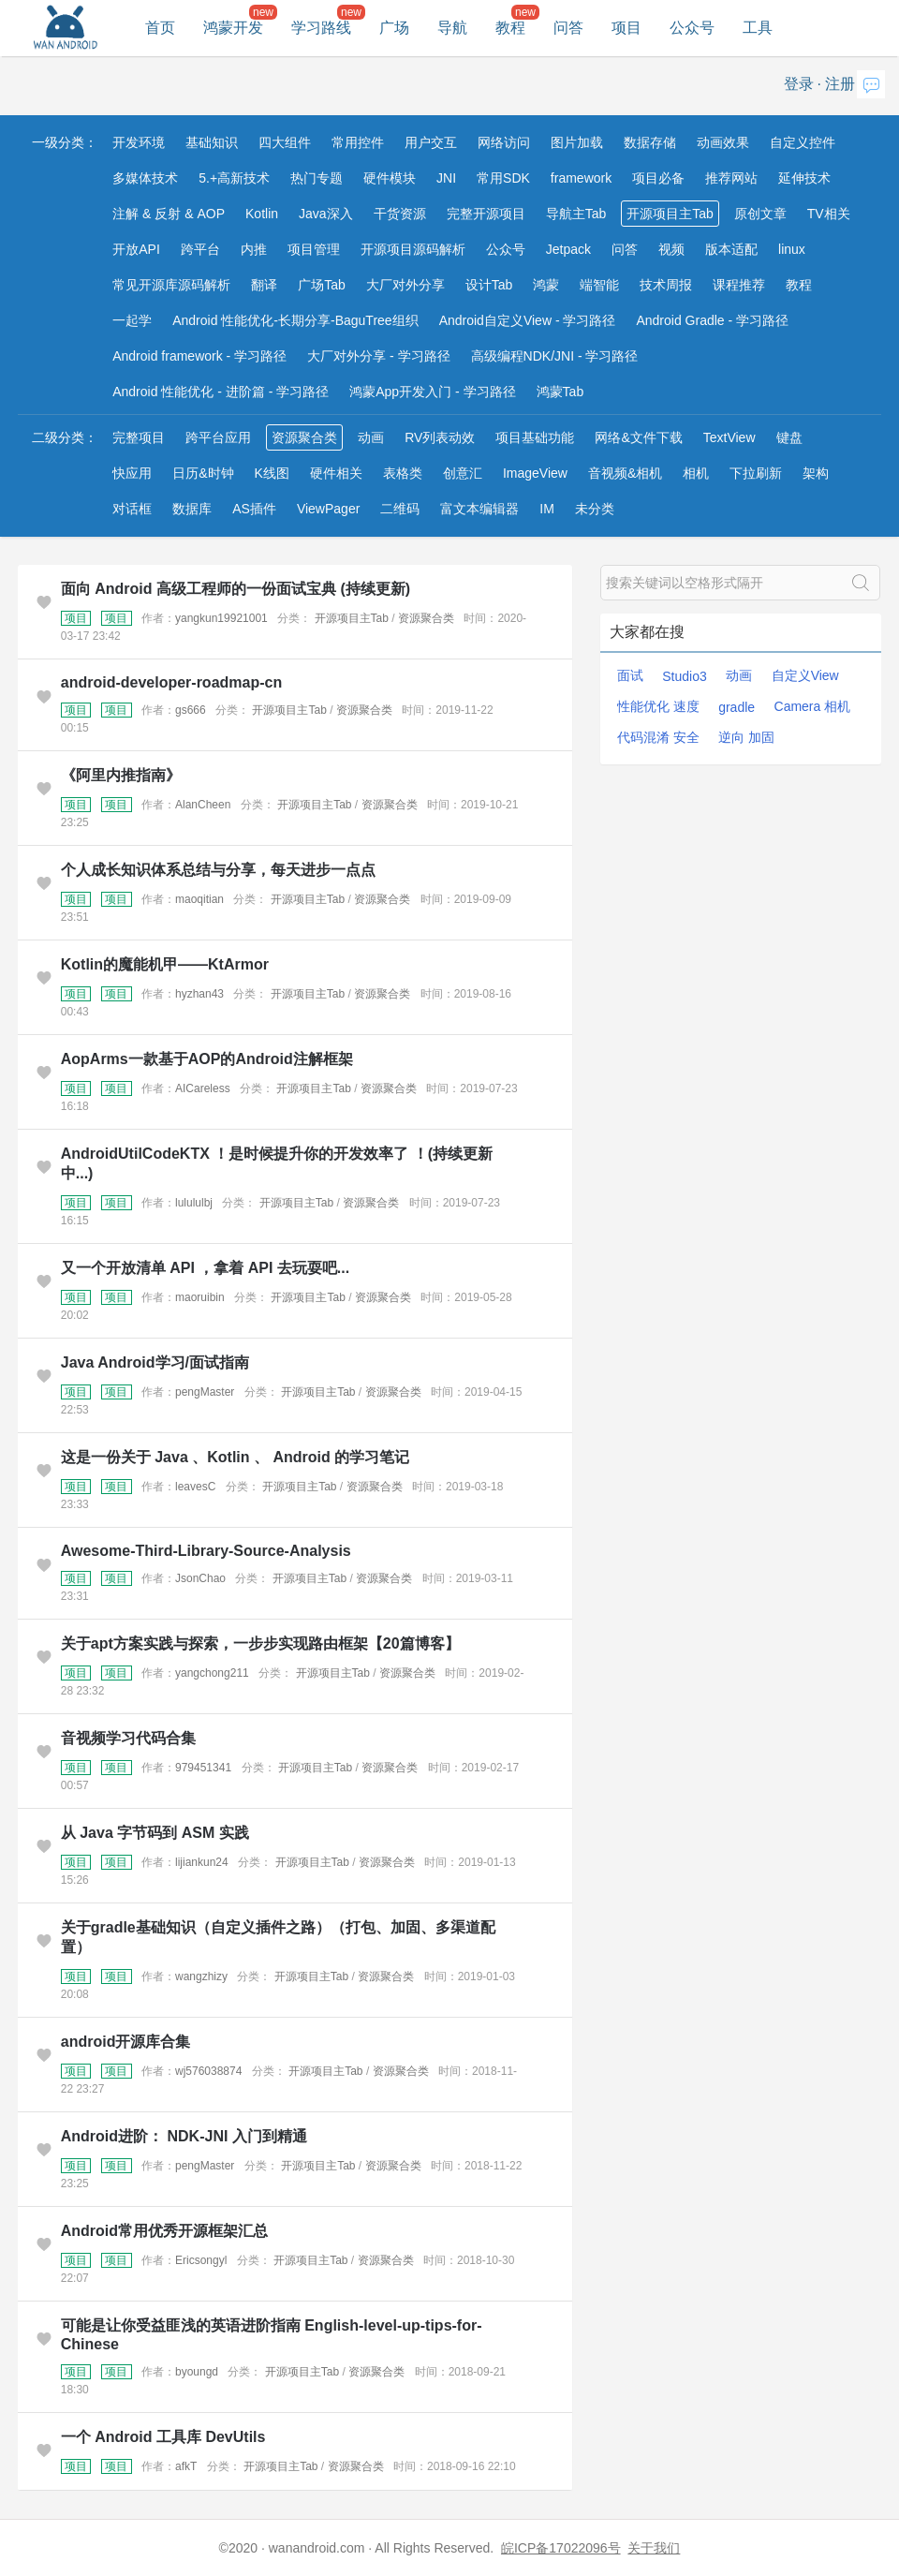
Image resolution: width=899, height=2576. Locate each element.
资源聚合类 (304, 437)
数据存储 (650, 142)
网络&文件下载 (638, 437)
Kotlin (261, 213)
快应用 (132, 473)
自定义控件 (802, 142)
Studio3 (684, 676)
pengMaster (204, 1392)
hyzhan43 (199, 993)
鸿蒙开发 (233, 28)
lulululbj (194, 1202)
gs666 (190, 710)
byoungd (196, 2371)
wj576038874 (208, 2071)
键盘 (789, 437)
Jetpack (568, 249)
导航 (452, 28)
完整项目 (138, 437)
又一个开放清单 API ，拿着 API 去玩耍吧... (205, 1268)
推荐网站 (731, 177)
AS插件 (254, 508)
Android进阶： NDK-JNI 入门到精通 (184, 2136)
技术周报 (666, 284)
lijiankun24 (201, 1862)
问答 (568, 28)
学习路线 (321, 28)
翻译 (264, 284)
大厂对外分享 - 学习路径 (378, 355)
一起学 (132, 320)
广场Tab (322, 284)
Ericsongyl (201, 2260)
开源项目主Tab (670, 213)
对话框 (132, 508)
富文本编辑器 (479, 508)
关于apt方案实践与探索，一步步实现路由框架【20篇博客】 (260, 1643)
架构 (816, 473)
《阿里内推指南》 (121, 775)
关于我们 (653, 2547)
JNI (446, 177)
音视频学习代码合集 (128, 1738)
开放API (136, 249)
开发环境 (138, 142)
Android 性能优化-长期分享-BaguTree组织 (295, 320)
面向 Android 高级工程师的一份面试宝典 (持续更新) (235, 589)
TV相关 (828, 213)
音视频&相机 (625, 473)
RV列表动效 (440, 437)
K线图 (272, 473)
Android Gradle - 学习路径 (712, 320)
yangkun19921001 (221, 618)
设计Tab (489, 284)
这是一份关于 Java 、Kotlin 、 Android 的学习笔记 (235, 1457)
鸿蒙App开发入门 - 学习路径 (432, 391)
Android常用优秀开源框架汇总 (164, 2231)
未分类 (594, 508)
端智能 (599, 284)
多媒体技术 (145, 177)
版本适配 (731, 249)
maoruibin (200, 1297)
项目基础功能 (534, 437)
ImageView (535, 473)
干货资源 (400, 213)
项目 (626, 28)
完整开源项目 (486, 213)
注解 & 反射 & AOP (168, 213)
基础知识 (211, 142)
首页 (160, 28)
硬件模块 (389, 177)
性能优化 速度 (658, 706)
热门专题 (316, 177)
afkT (186, 2466)
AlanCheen (202, 804)
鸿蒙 (546, 284)
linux (791, 249)
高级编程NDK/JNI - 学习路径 (555, 355)
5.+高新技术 (234, 177)
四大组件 (284, 142)
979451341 (203, 1767)
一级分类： (64, 142)
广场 (394, 28)
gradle (736, 707)
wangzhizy (201, 1976)
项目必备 (658, 177)
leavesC (195, 1486)
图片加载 (577, 142)
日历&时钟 (202, 473)
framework (581, 177)
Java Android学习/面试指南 (155, 1362)
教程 (510, 28)
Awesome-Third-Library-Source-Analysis (206, 1551)
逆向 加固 (746, 737)
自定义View (805, 675)
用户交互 (431, 142)
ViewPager (328, 508)
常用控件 (358, 142)
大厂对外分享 (405, 284)
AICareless (202, 1088)
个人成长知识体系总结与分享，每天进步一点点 (218, 870)
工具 (758, 28)
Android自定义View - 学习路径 (527, 320)
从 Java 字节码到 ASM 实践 (155, 1833)
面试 (630, 675)
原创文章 (760, 213)
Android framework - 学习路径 (199, 355)
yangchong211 (212, 1673)
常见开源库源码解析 (171, 284)
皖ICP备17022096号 (561, 2547)
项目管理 (313, 249)
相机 (696, 473)
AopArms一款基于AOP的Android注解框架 (207, 1059)
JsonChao (200, 1578)
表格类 (402, 473)
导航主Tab (576, 213)
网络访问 (504, 142)
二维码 (400, 508)
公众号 (692, 28)
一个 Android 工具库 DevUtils (163, 2437)
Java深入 (326, 213)
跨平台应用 (218, 437)
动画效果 (723, 142)
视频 (671, 249)
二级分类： (64, 437)
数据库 (192, 508)
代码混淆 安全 (658, 737)
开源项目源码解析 (413, 249)
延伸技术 (804, 177)
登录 (799, 84)
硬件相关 (336, 473)
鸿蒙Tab (560, 391)
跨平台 (200, 249)
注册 (840, 84)
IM (546, 508)
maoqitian (199, 899)
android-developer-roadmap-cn (171, 682)
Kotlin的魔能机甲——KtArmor (165, 964)
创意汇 (462, 473)
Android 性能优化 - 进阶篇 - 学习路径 (220, 391)
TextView (729, 437)
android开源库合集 (126, 2042)
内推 (254, 249)
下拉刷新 (756, 473)
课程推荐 (739, 284)
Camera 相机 (812, 706)
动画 (371, 437)
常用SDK (503, 177)
